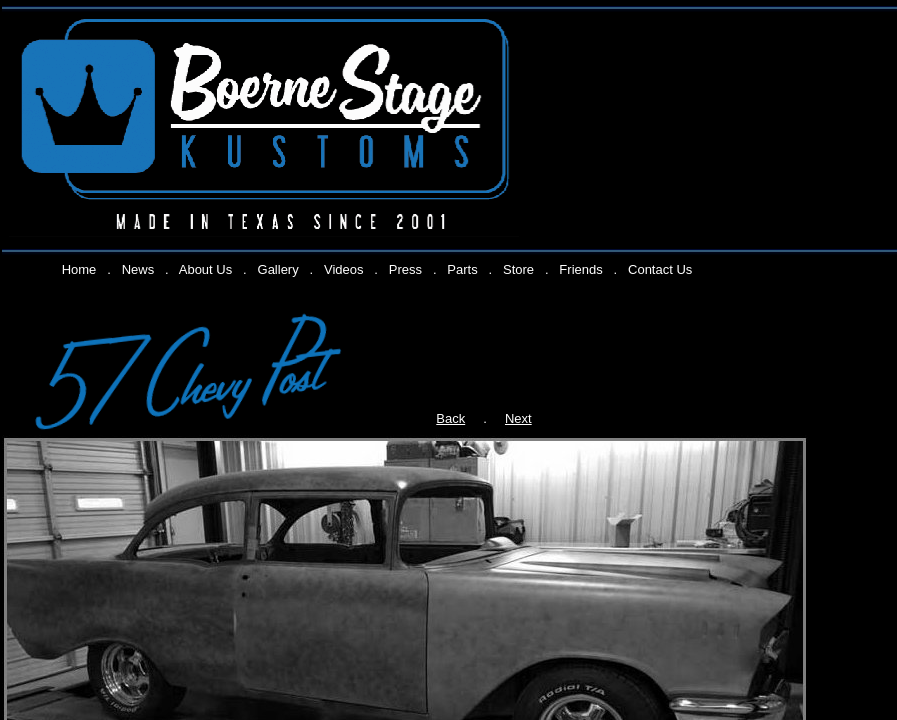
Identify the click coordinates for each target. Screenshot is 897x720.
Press (405, 269)
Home (79, 269)
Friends (580, 269)
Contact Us (660, 269)
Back (450, 418)
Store (518, 269)
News (138, 269)
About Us (205, 269)
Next (518, 418)
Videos (344, 269)
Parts (462, 269)
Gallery (278, 269)
